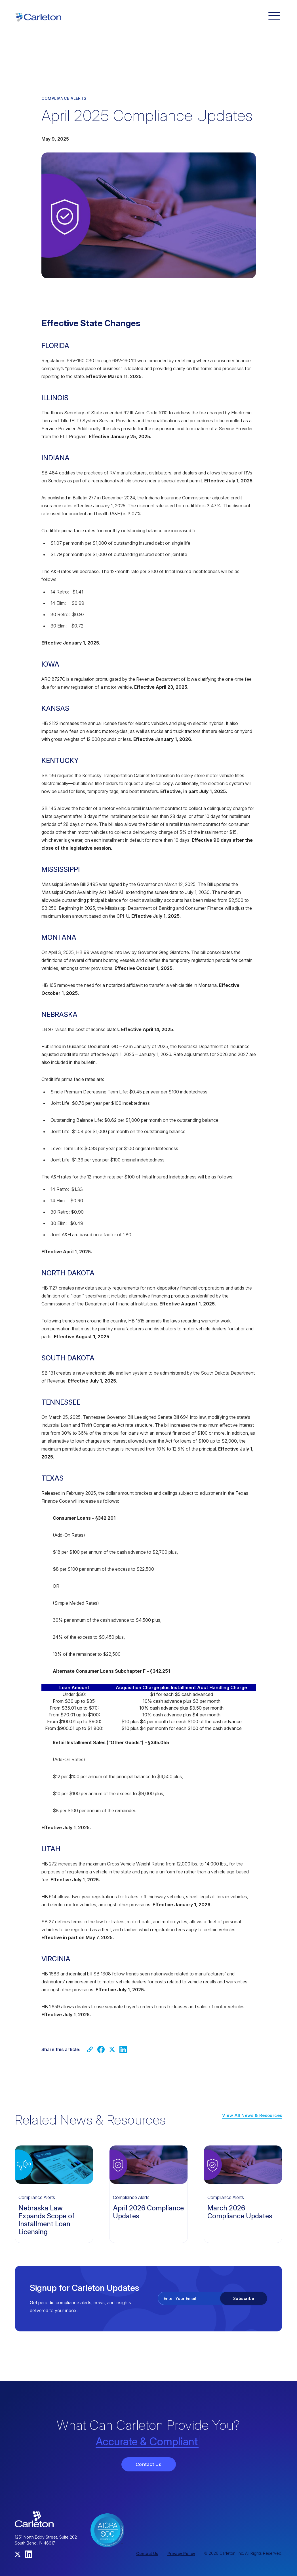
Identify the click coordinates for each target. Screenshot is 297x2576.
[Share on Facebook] (101, 2049)
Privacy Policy (181, 2553)
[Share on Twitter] (112, 2049)
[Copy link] (90, 2049)
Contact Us (149, 2464)
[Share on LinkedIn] (123, 2049)
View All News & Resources (252, 2115)
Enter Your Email (180, 2298)
